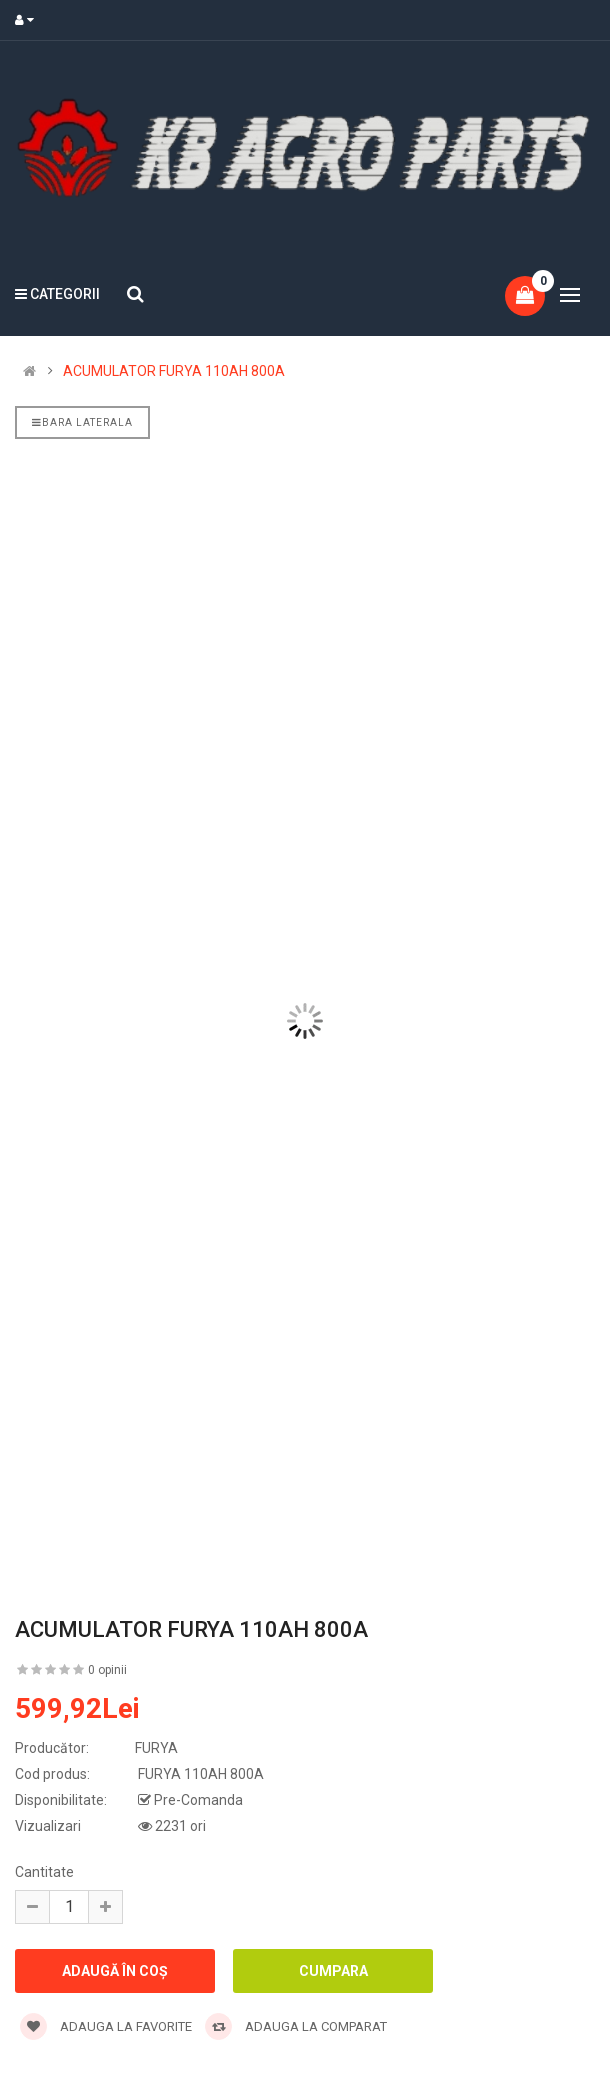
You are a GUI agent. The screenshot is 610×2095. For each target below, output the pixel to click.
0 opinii (107, 1670)
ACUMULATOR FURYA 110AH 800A (174, 371)
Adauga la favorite (106, 2026)
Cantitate (44, 1872)
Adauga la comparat (296, 2026)
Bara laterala (82, 422)
